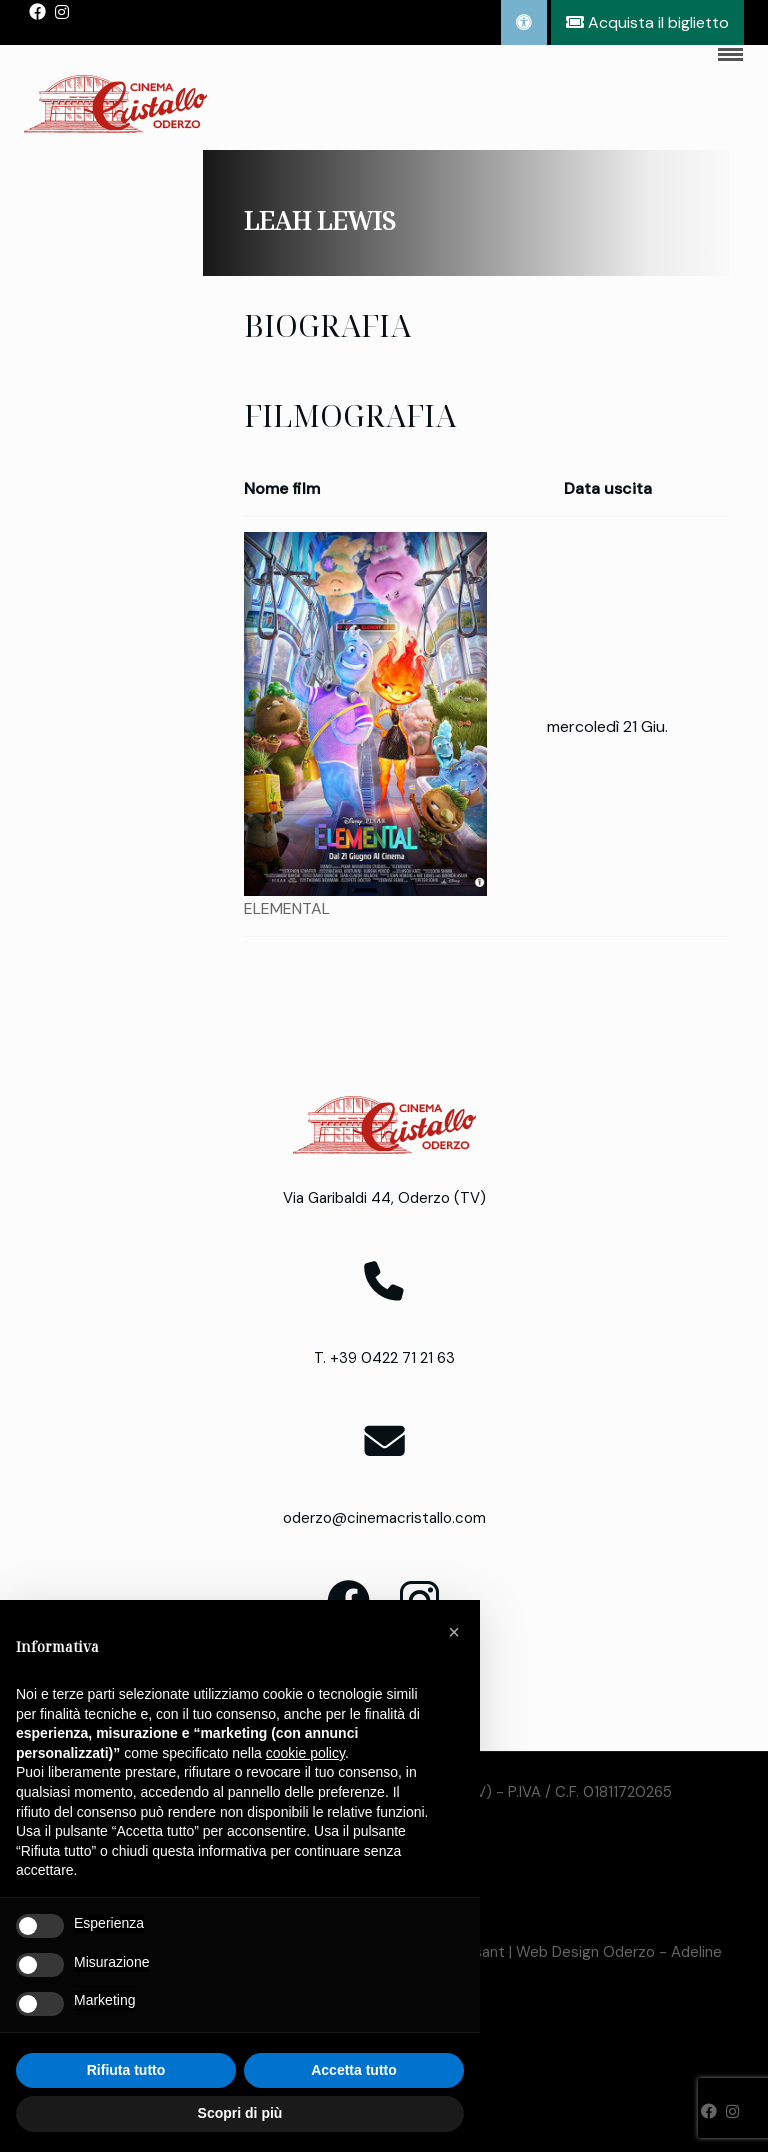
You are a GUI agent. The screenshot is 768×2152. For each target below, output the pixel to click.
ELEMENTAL (287, 908)
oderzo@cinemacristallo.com (384, 1518)
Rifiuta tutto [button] (126, 2070)
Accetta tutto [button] (354, 2070)
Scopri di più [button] (240, 2113)
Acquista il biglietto (647, 22)
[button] (454, 1632)
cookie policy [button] (305, 1753)
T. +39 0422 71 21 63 (384, 1358)
